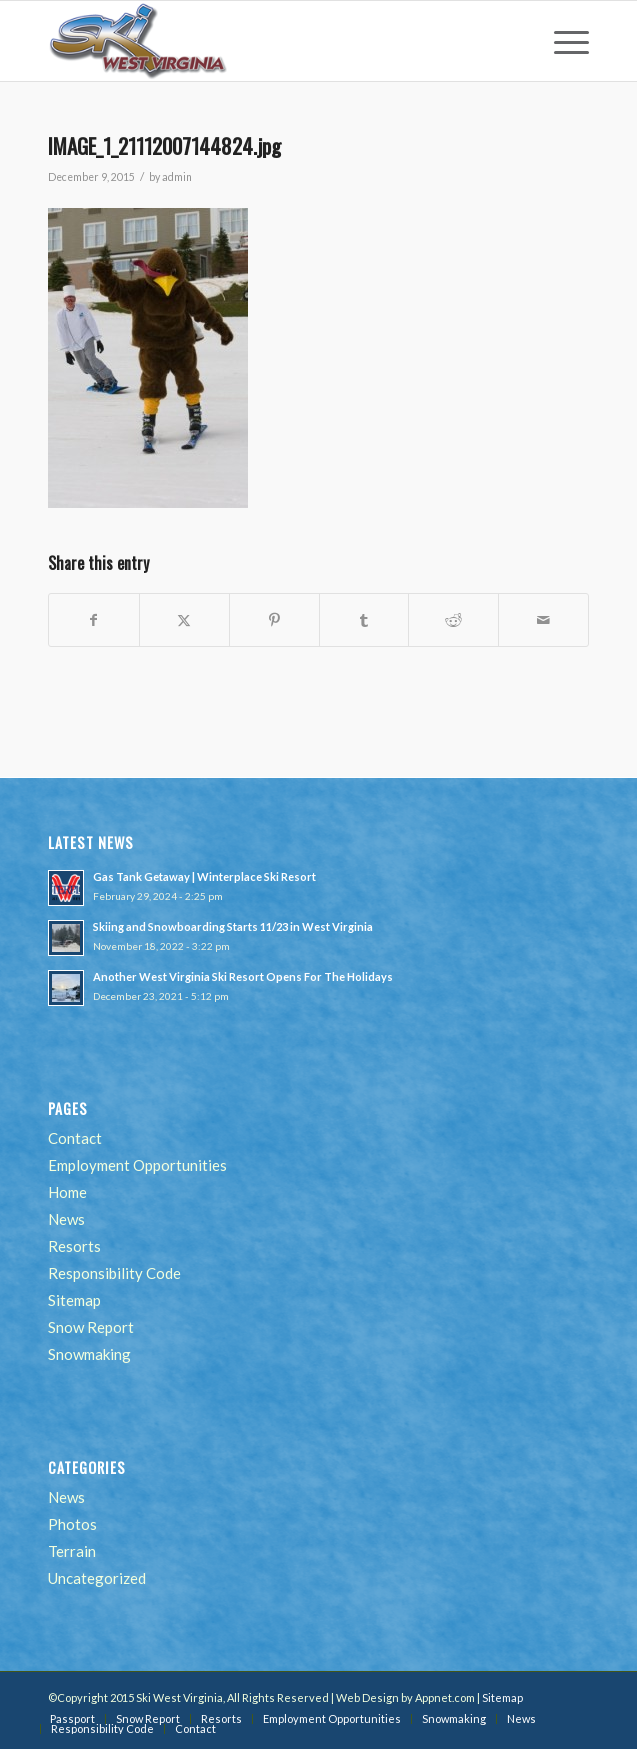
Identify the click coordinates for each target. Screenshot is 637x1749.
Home (67, 1192)
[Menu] (561, 41)
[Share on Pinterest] (274, 620)
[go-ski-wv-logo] (264, 41)
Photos (72, 1524)
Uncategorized (97, 1578)
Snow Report (91, 1327)
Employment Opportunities (137, 1165)
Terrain (72, 1551)
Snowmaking (89, 1354)
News (66, 1219)
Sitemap (74, 1300)
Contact (75, 1138)
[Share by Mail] (543, 620)
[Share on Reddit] (453, 620)
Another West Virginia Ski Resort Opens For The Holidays (243, 976)
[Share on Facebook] (94, 620)
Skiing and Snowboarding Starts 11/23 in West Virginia (233, 926)
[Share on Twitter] (184, 620)
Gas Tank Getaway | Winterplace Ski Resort (204, 876)
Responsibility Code (114, 1273)
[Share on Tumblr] (364, 620)
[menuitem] (561, 41)
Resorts (74, 1246)
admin (177, 177)
